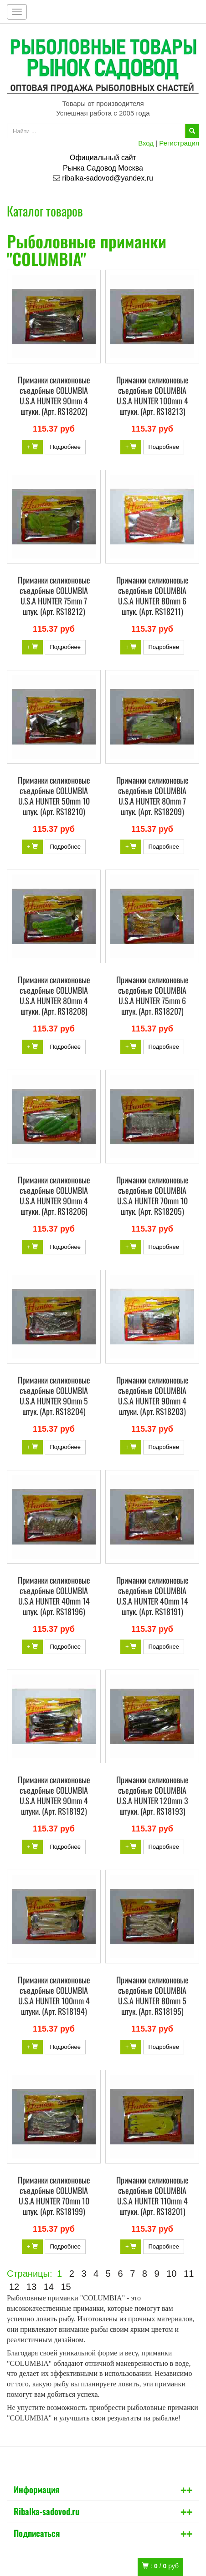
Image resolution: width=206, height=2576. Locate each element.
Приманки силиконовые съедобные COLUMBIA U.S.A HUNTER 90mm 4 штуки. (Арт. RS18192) (54, 1795)
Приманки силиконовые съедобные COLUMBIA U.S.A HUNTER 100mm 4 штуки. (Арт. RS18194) (54, 1995)
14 (49, 2287)
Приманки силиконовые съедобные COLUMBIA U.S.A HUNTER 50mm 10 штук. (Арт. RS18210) (54, 795)
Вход (146, 143)
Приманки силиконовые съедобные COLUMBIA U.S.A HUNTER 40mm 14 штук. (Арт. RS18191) (152, 1595)
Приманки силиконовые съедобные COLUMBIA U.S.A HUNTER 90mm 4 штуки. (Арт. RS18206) (54, 1195)
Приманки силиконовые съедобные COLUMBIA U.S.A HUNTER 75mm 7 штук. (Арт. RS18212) (54, 595)
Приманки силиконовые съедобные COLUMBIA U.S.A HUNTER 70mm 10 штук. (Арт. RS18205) (152, 1195)
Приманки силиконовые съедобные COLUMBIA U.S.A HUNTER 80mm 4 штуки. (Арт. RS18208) (54, 995)
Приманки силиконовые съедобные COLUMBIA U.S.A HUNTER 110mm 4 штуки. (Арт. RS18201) (152, 2195)
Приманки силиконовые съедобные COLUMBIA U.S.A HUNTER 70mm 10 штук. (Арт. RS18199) (54, 2195)
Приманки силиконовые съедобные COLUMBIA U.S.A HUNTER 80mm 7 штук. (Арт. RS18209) (152, 795)
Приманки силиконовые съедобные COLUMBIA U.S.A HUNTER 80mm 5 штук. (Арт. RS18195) (152, 1995)
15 (66, 2287)
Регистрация (179, 143)
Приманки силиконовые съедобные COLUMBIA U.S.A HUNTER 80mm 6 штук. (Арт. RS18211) (152, 595)
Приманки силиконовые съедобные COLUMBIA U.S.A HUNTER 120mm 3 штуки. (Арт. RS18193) (152, 1795)
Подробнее (65, 446)
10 (171, 2274)
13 (31, 2287)
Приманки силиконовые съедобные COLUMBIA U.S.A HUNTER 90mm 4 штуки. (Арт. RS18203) (152, 1395)
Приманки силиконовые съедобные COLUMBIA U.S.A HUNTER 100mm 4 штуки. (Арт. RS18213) (152, 395)
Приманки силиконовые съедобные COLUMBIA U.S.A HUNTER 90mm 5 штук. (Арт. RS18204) (54, 1395)
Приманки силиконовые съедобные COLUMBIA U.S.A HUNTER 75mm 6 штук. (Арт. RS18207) (152, 995)
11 (189, 2274)
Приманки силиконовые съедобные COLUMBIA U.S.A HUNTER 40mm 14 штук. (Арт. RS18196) (54, 1595)
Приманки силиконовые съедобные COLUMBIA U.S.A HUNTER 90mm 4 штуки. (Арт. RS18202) (54, 395)
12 (14, 2287)
